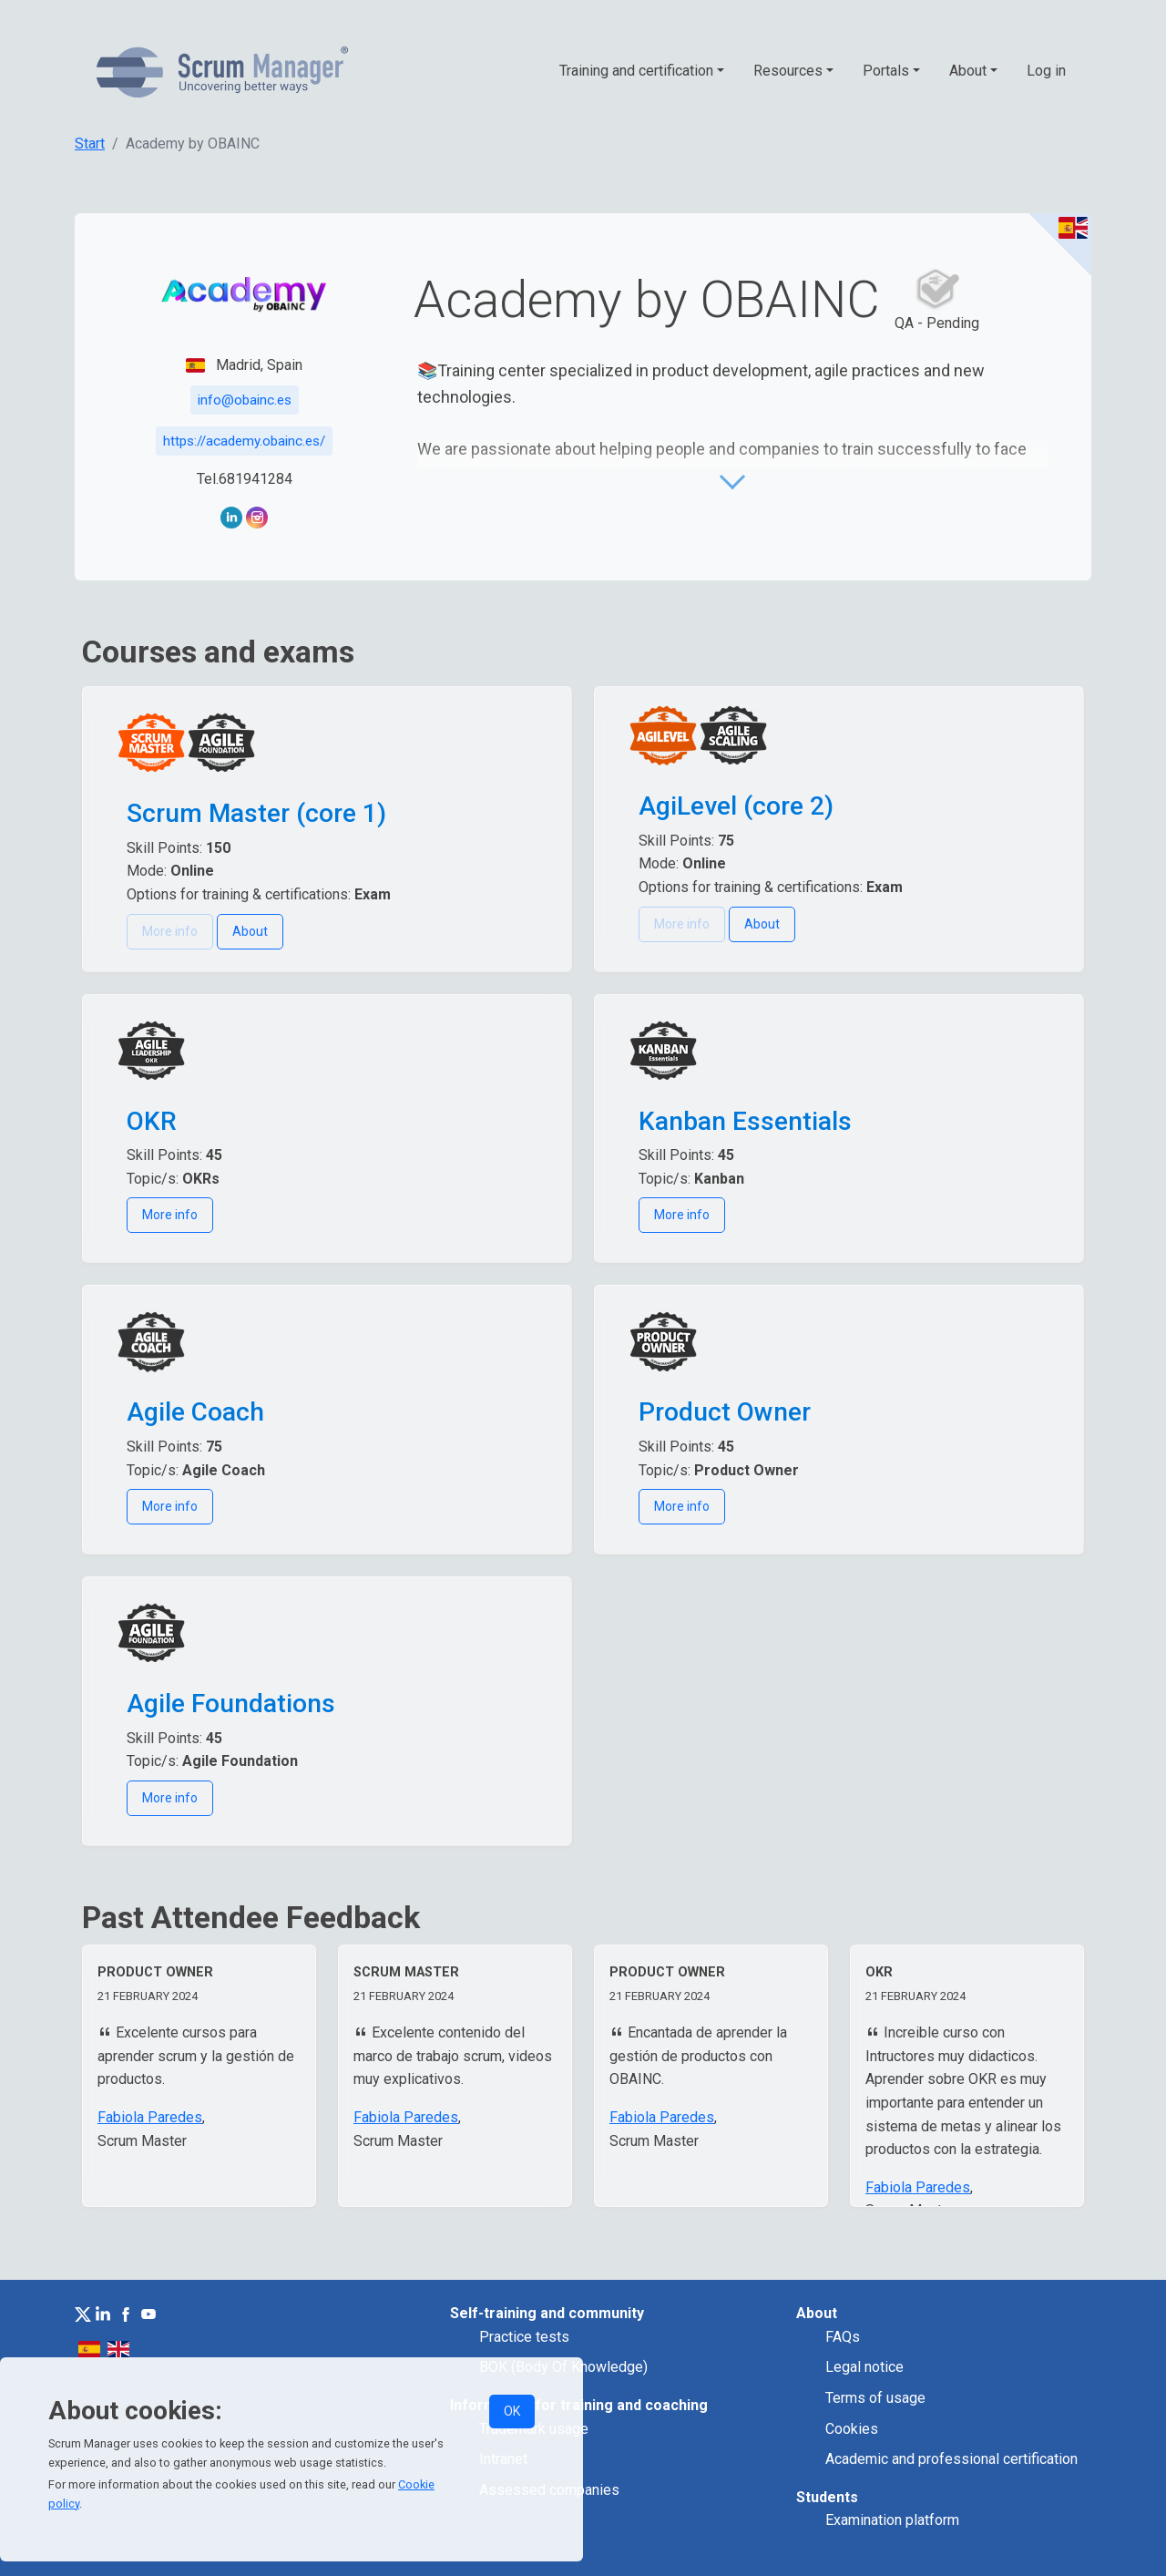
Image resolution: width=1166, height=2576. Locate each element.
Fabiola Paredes (149, 2117)
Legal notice (864, 2367)
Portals (886, 70)
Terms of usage (875, 2398)
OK (512, 2411)
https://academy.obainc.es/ (244, 441)
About (968, 70)
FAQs (842, 2336)
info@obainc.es (245, 400)
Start (90, 143)
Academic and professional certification (951, 2459)
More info (170, 1214)
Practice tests (524, 2336)
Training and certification (636, 70)
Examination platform (892, 2520)
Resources (788, 70)
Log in (1046, 70)
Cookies (851, 2428)
